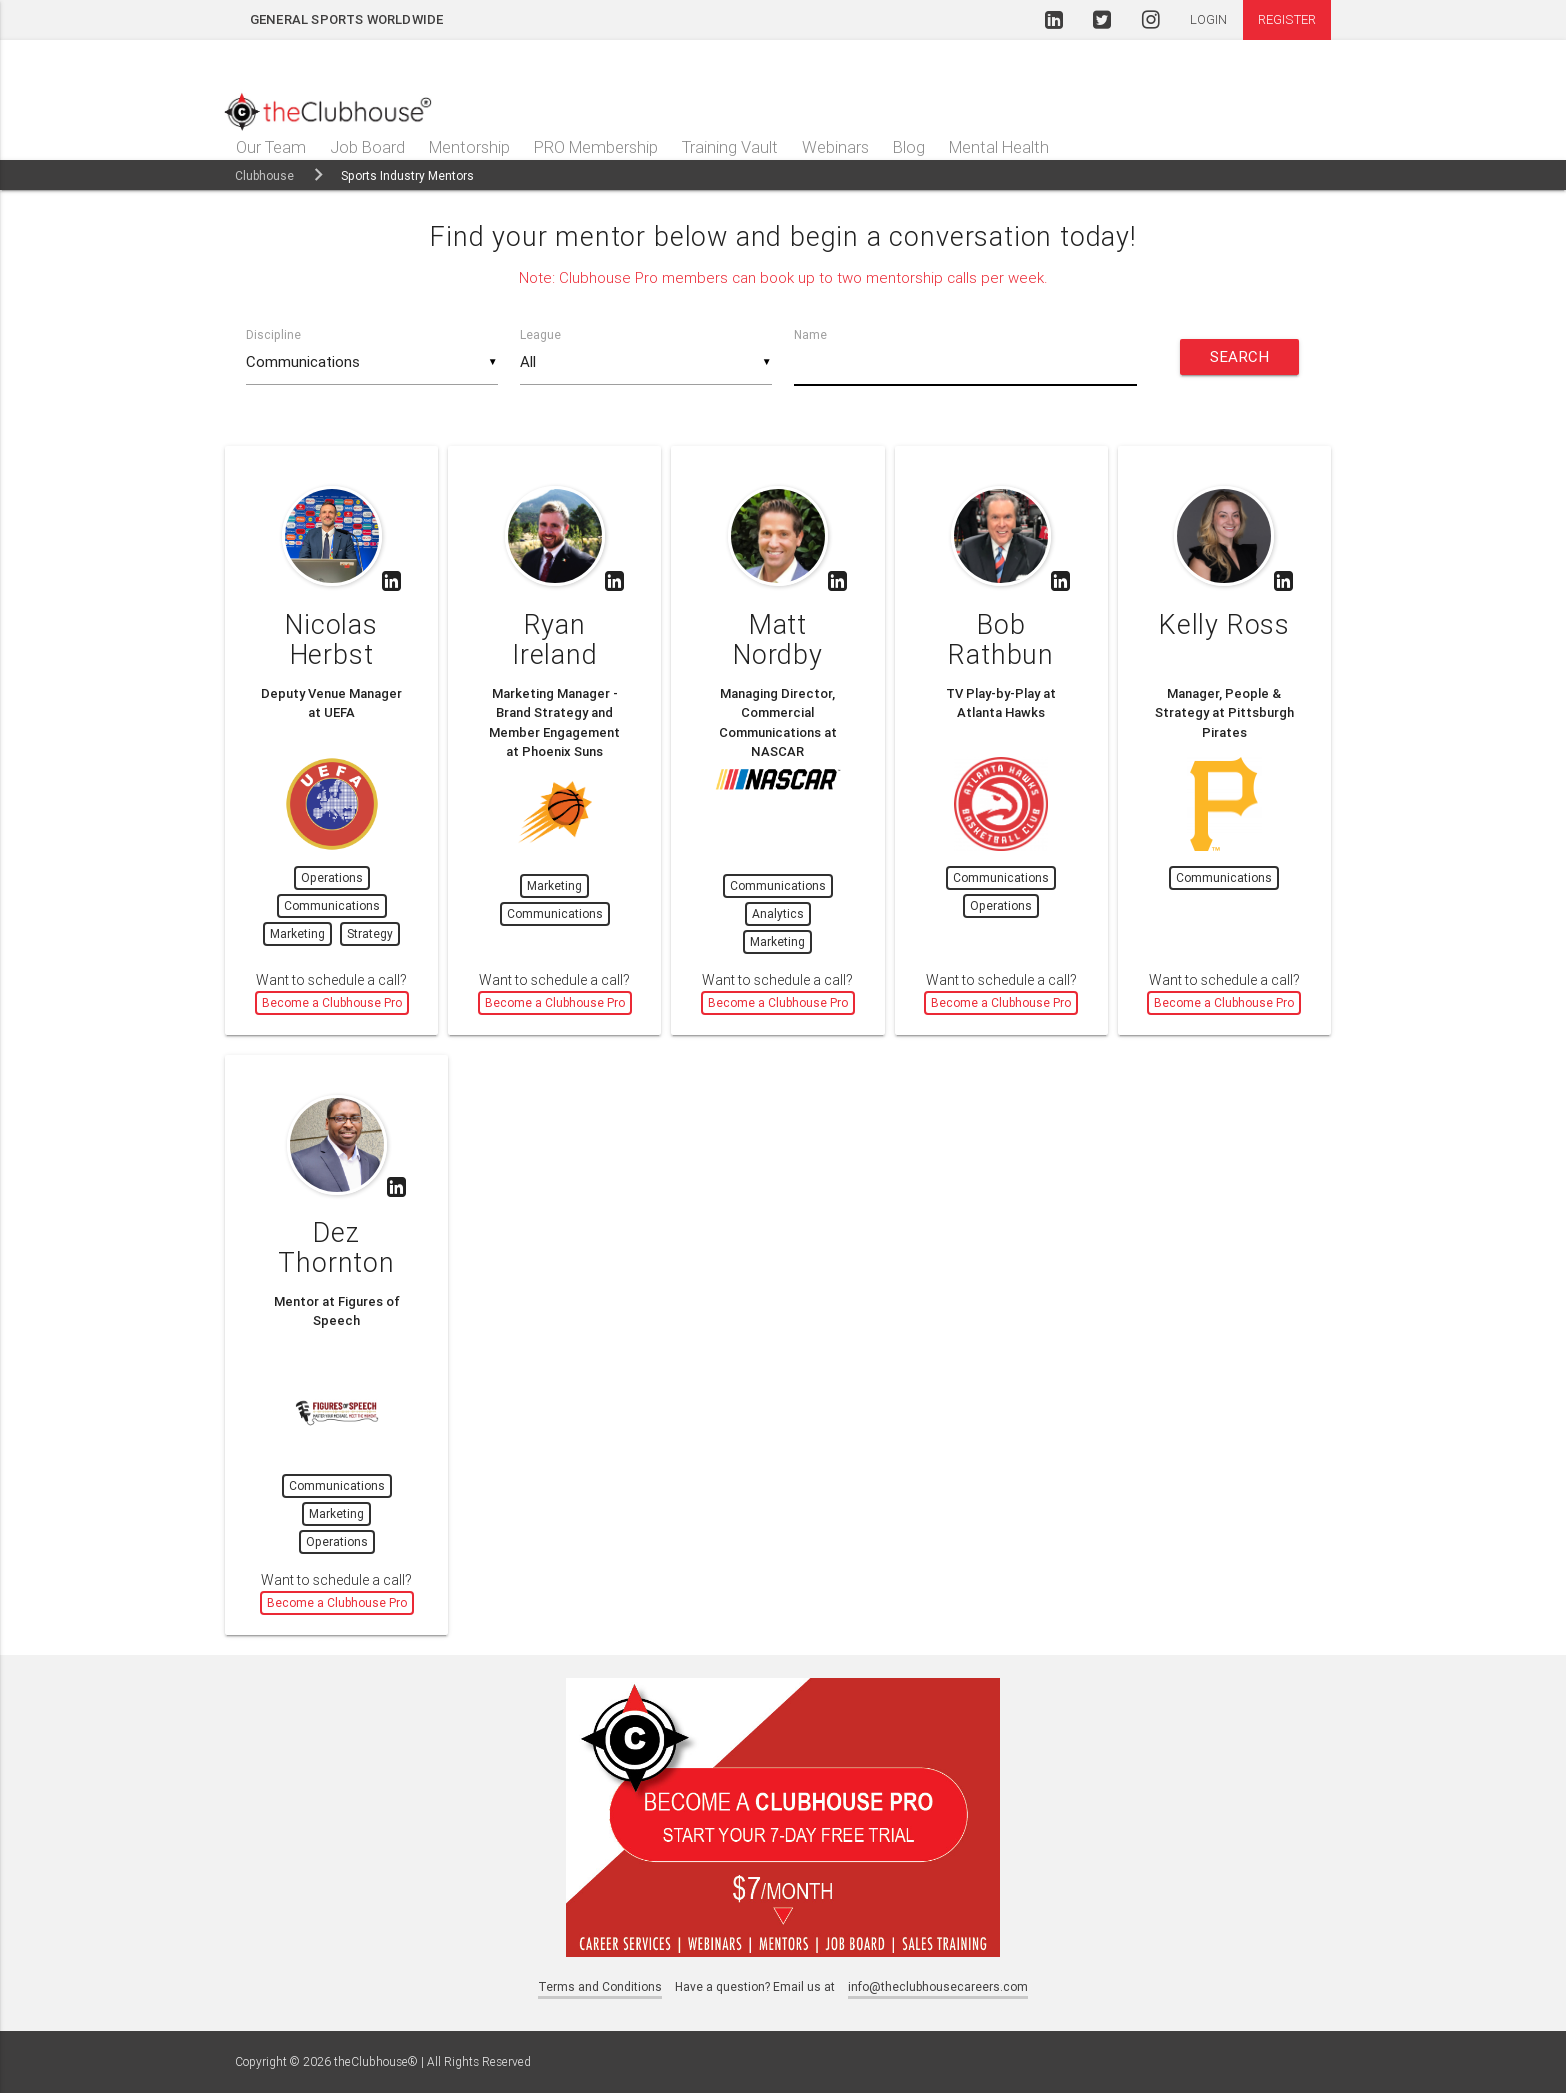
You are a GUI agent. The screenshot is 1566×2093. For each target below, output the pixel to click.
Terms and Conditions (600, 1986)
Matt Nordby (778, 639)
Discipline (273, 334)
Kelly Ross (1224, 624)
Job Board (367, 147)
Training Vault (730, 147)
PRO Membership (596, 147)
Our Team (271, 147)
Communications (332, 905)
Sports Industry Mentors (407, 175)
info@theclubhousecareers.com (938, 1986)
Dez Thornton (336, 1247)
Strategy (370, 933)
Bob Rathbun (1001, 639)
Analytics (778, 913)
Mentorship (469, 147)
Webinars (835, 147)
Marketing (297, 933)
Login (1209, 19)
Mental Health (999, 147)
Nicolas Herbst (331, 639)
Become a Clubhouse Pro (332, 1002)
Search (1239, 356)
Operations (332, 877)
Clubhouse (264, 175)
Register (1287, 19)
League (540, 334)
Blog (909, 147)
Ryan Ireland (555, 639)
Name (810, 334)
